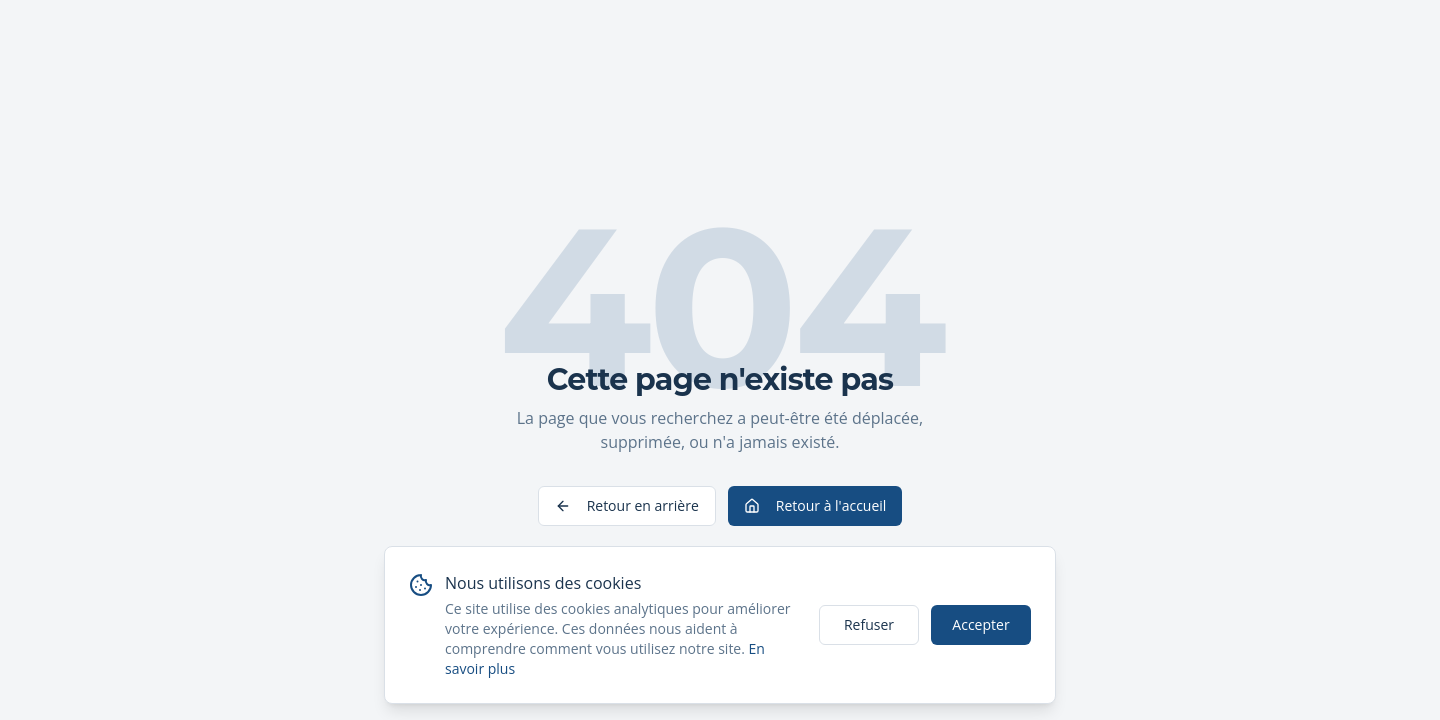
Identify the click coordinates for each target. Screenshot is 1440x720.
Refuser (869, 624)
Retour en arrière (627, 505)
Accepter (980, 624)
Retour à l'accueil (815, 505)
